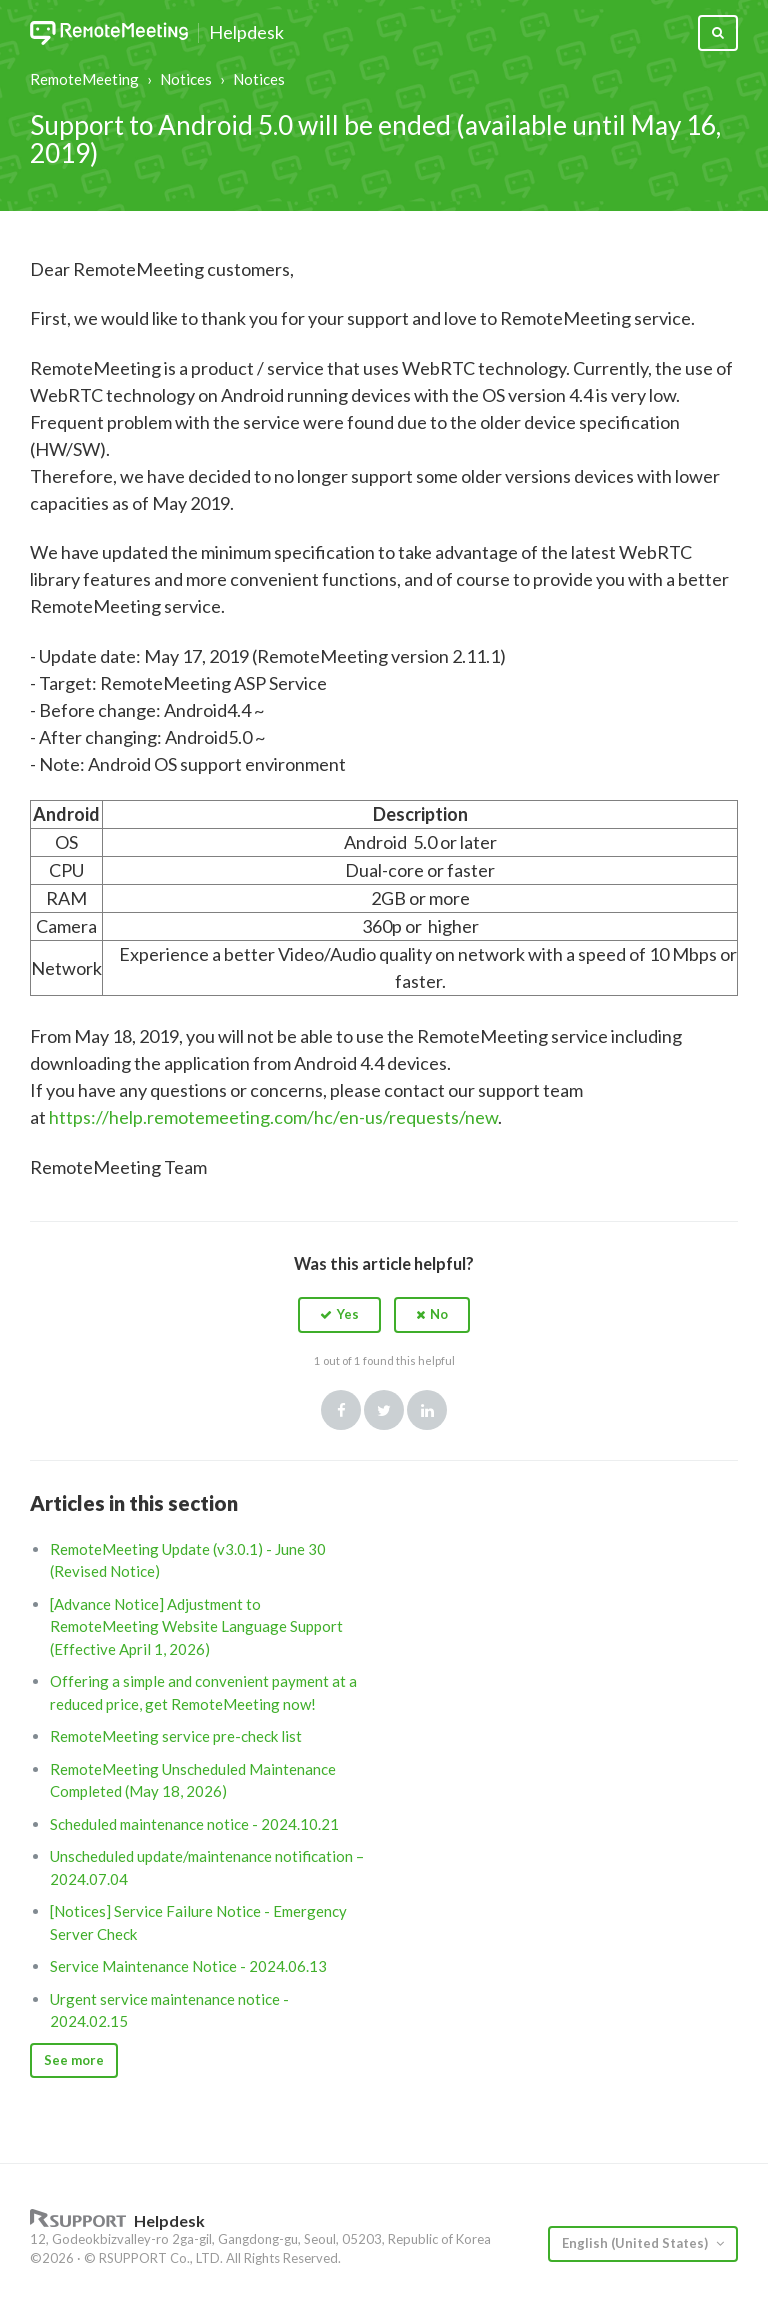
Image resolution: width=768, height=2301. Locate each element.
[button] (339, 1315)
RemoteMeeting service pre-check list (176, 1736)
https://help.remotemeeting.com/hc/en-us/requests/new (273, 1117)
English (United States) (636, 2243)
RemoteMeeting (84, 79)
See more (74, 2060)
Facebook (341, 1410)
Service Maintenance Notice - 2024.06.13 (188, 1966)
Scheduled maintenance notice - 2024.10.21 (194, 1824)
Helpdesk (246, 33)
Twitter (384, 1410)
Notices (186, 79)
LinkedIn (427, 1410)
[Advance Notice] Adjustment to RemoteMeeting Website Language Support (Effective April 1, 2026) (196, 1626)
